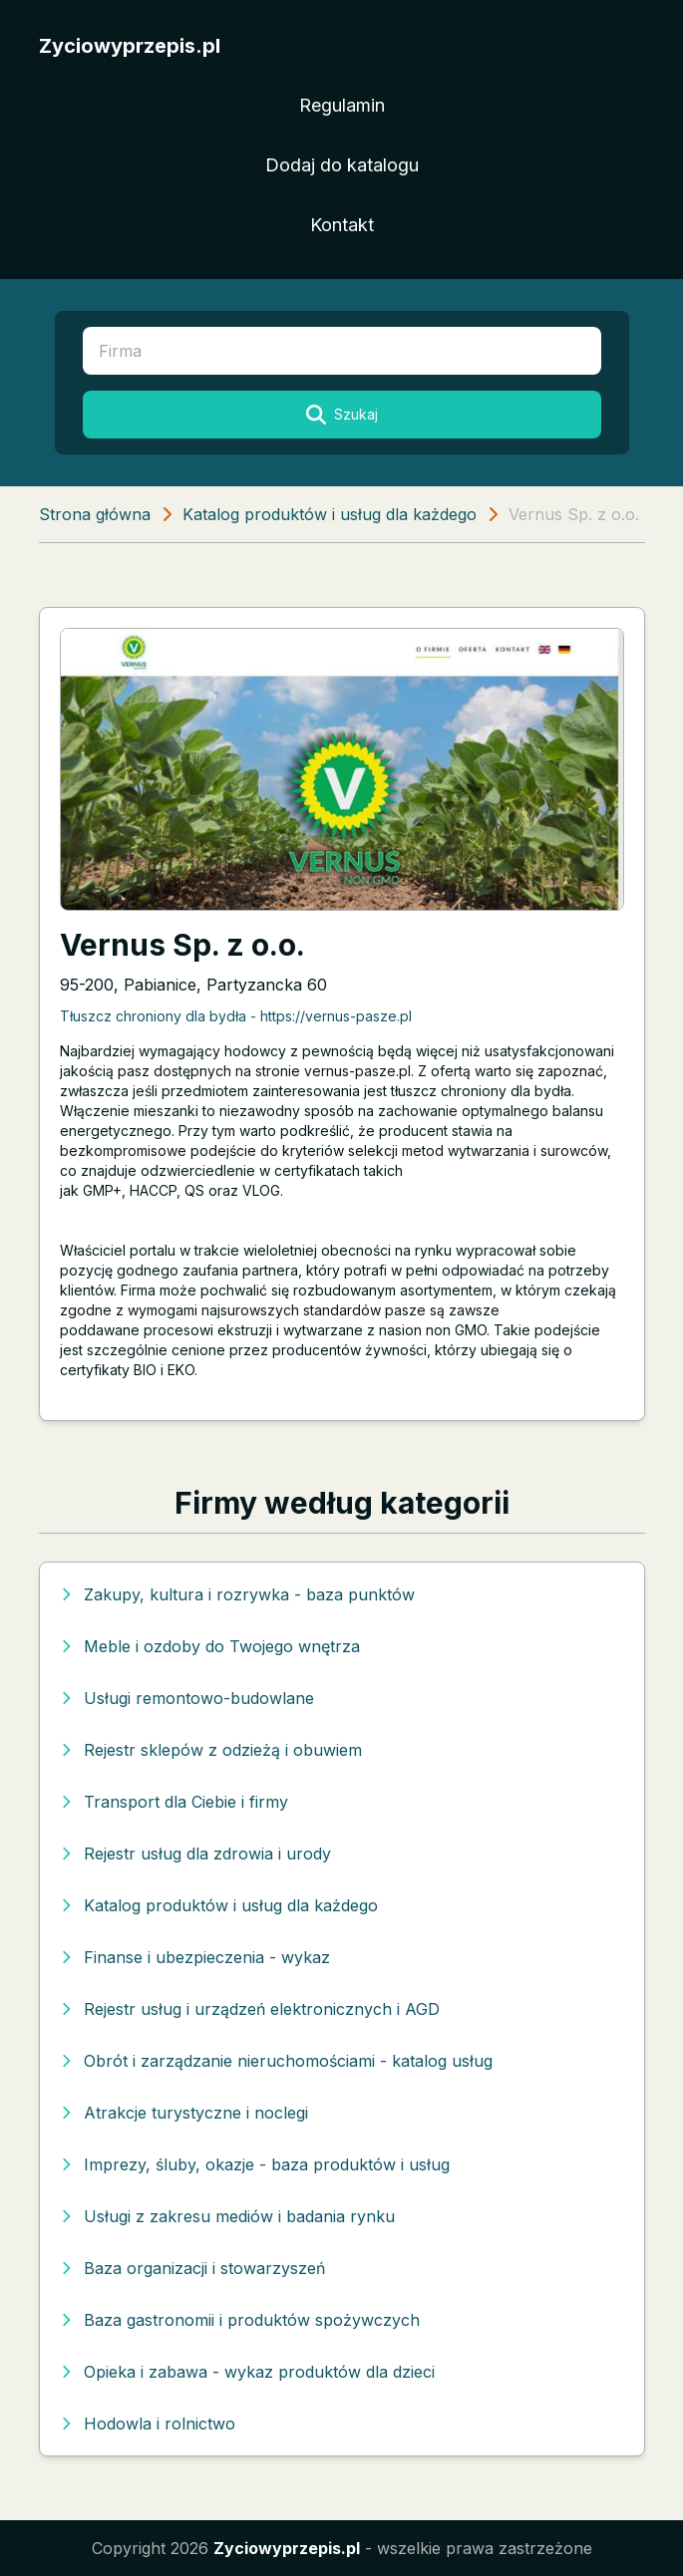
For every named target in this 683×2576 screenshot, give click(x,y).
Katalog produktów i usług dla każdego (329, 514)
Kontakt (342, 224)
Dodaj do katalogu (342, 164)
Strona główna (95, 514)
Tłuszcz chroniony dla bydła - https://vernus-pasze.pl (236, 1015)
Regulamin (342, 105)
